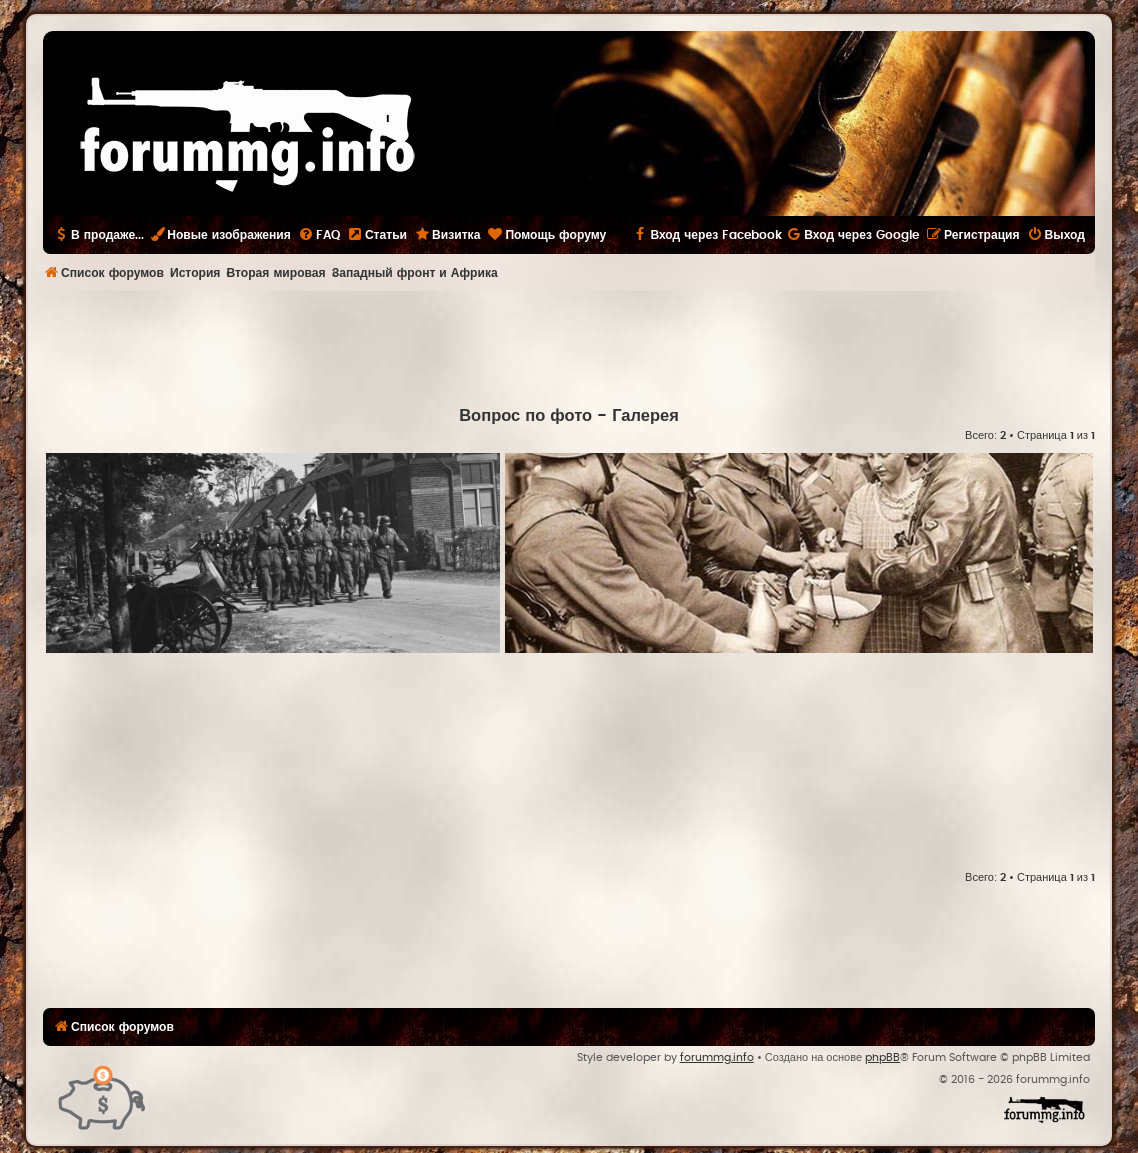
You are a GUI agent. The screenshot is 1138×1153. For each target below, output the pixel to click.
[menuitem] (319, 235)
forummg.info (717, 1057)
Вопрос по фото (525, 416)
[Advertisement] (569, 346)
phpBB (882, 1057)
